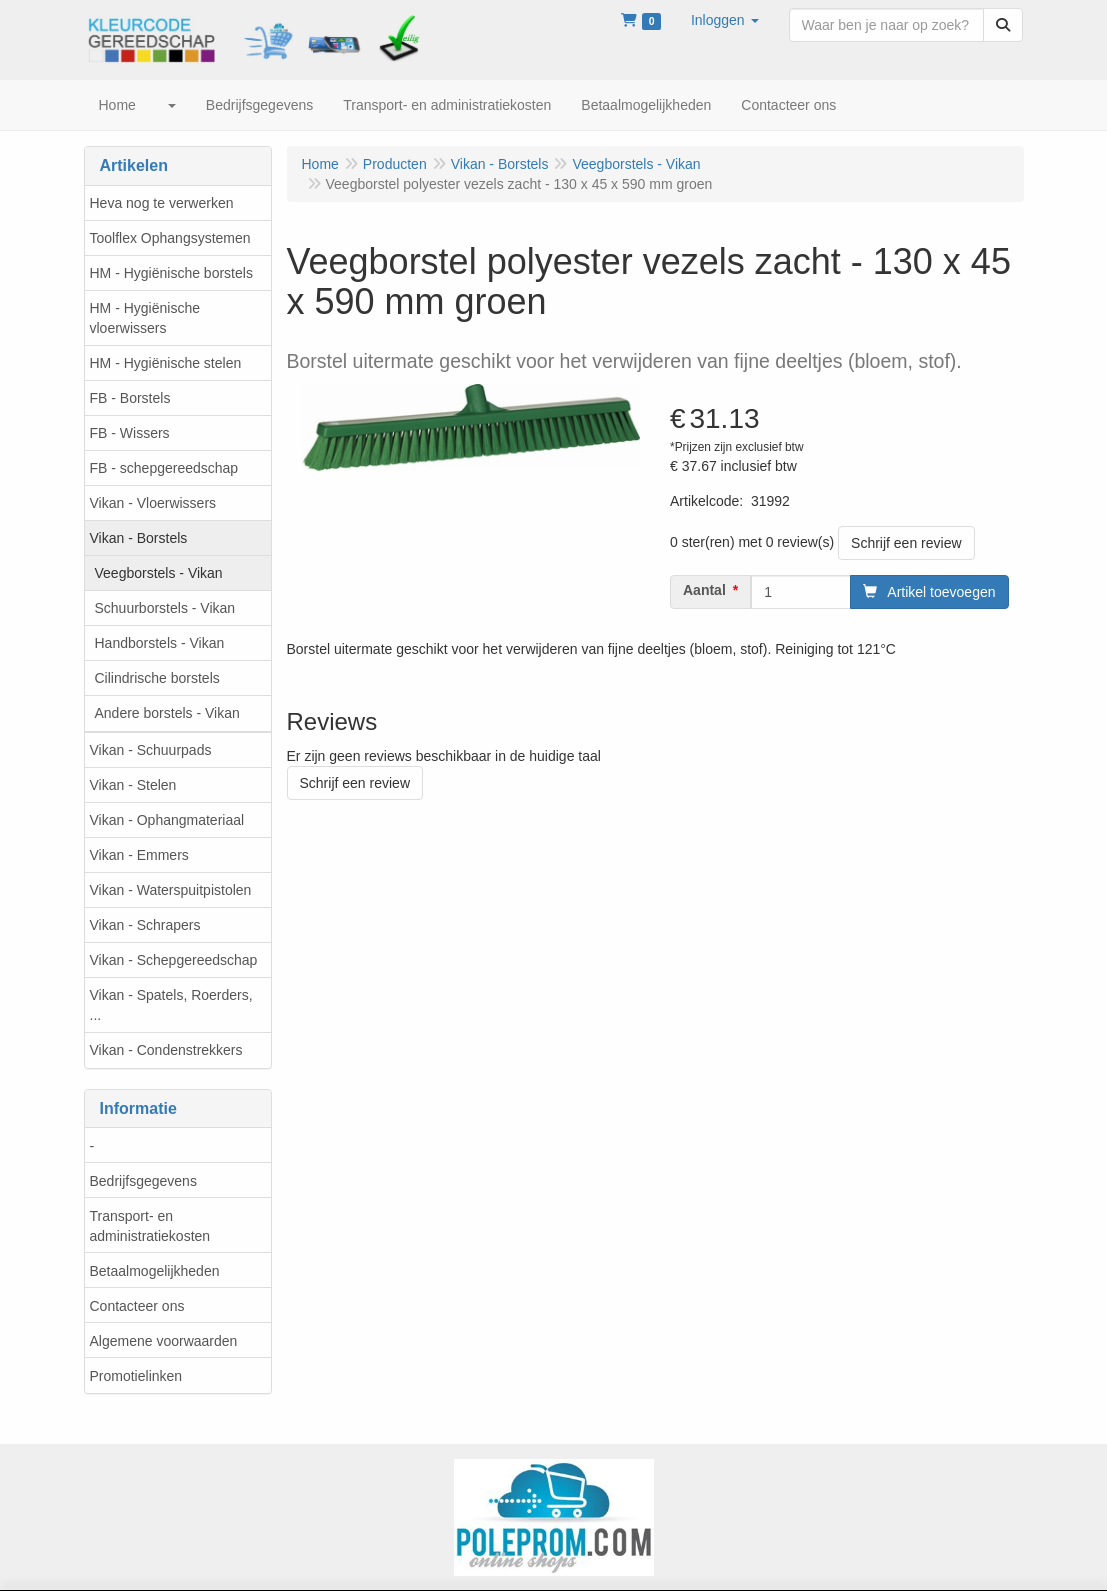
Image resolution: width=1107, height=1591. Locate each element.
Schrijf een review (906, 543)
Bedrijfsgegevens (143, 1181)
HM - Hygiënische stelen (166, 363)
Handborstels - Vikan (160, 643)
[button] (725, 20)
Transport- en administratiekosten (150, 1226)
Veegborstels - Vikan (159, 573)
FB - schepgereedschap (164, 468)
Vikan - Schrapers (145, 925)
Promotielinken (136, 1376)
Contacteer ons (137, 1306)
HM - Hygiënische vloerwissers (145, 318)
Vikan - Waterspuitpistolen (171, 890)
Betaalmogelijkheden (155, 1271)
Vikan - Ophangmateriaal (167, 820)
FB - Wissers (130, 433)
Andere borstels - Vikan (167, 713)
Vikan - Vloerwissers (153, 503)
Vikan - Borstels (139, 538)
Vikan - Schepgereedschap (174, 960)
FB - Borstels (130, 398)
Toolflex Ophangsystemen (170, 238)
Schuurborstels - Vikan (165, 608)
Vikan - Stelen (133, 785)
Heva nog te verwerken (162, 203)
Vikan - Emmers (139, 855)
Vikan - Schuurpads (151, 750)
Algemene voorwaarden (164, 1341)
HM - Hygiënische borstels (171, 273)
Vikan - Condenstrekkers (166, 1050)
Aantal (704, 590)
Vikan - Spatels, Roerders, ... (171, 1005)
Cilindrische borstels (157, 678)
